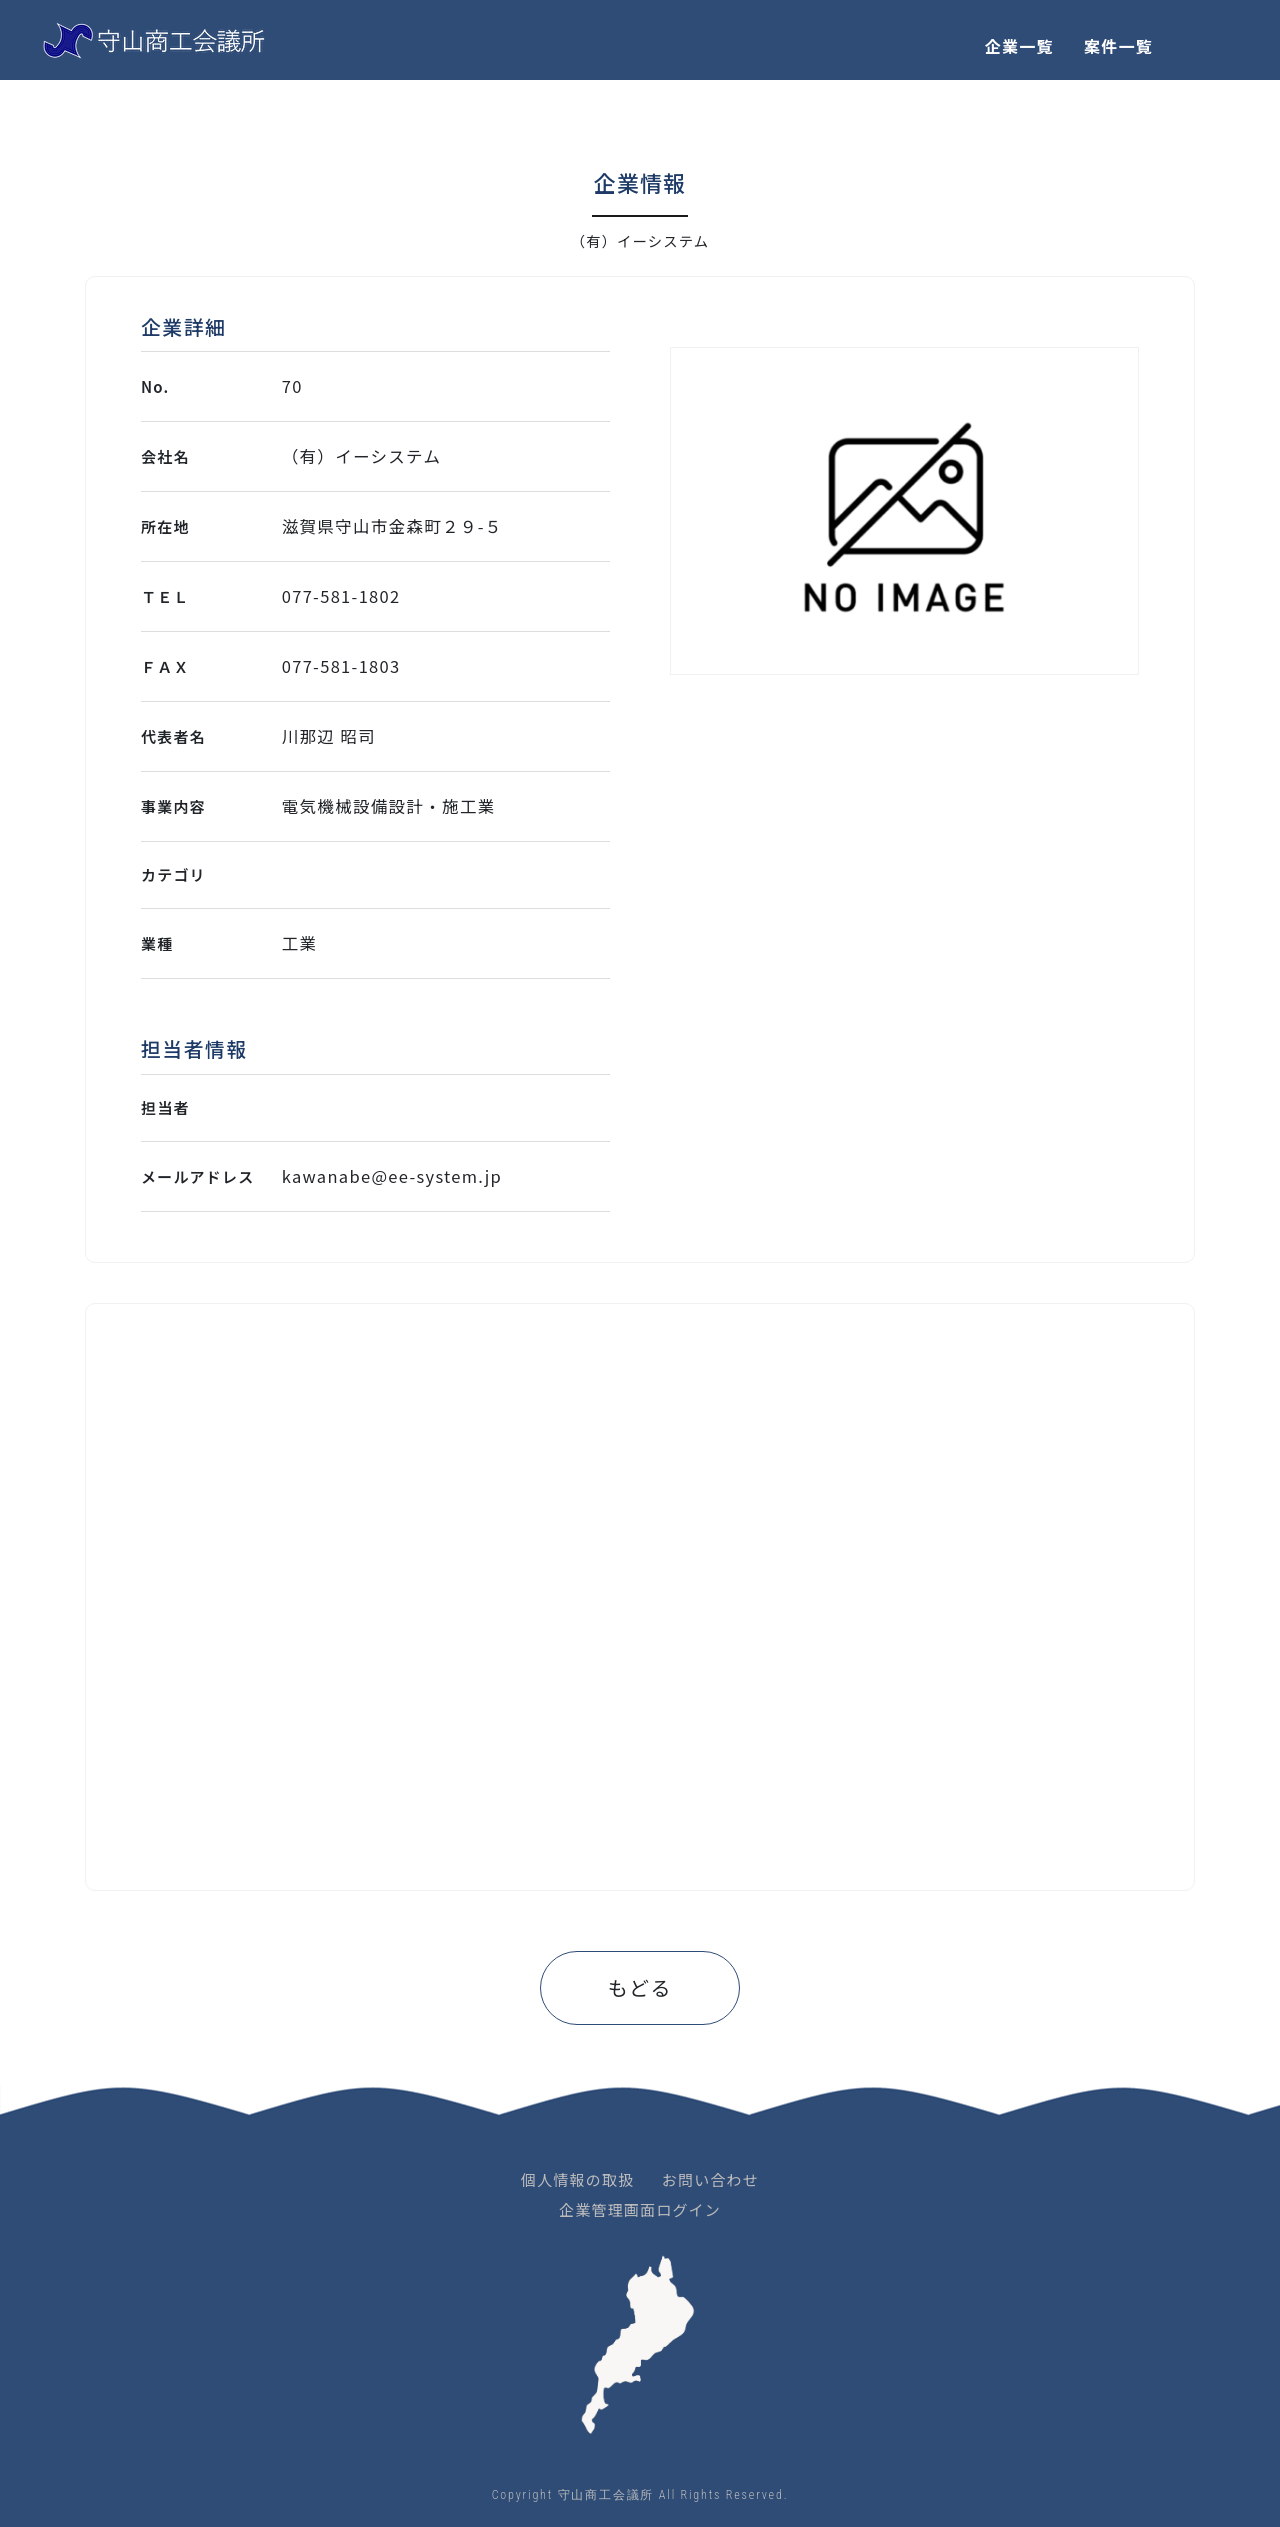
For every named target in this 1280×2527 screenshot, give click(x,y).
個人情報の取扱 (577, 2179)
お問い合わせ (710, 2179)
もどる (640, 1987)
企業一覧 (1019, 46)
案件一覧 (1118, 46)
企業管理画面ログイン (640, 2209)
